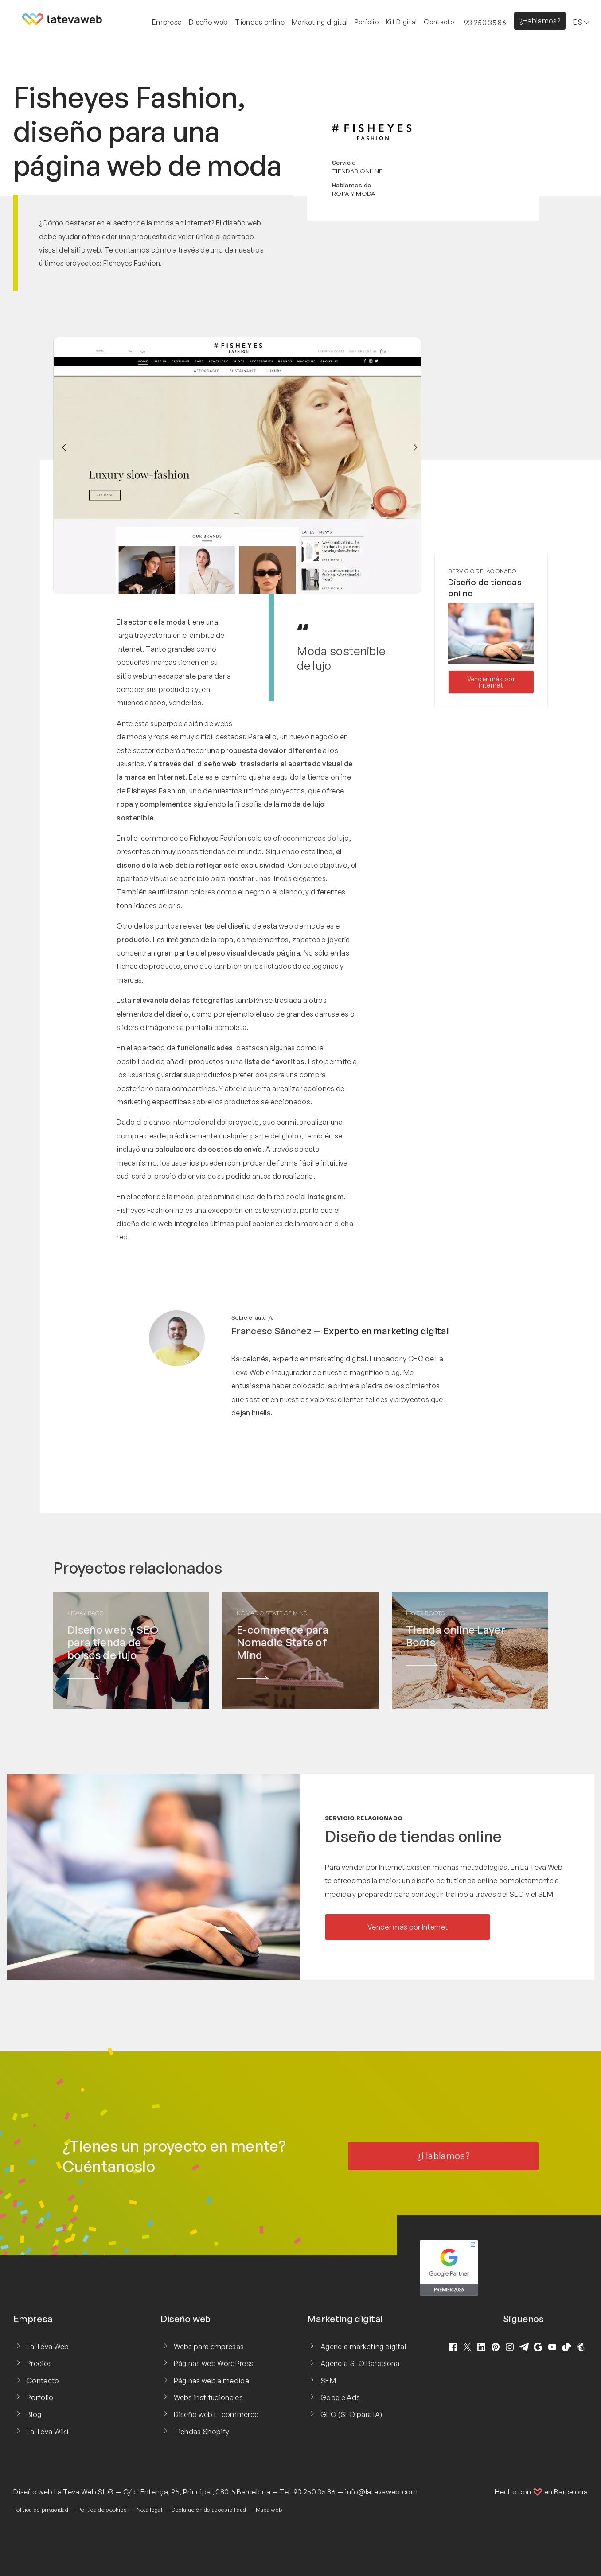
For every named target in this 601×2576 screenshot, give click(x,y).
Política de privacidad (40, 2509)
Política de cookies (102, 2509)
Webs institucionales (208, 2397)
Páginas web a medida (211, 2380)
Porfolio (367, 22)
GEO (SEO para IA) (351, 2414)
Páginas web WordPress (214, 2363)
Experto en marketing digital (386, 1331)
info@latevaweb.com (381, 2491)
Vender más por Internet (491, 682)
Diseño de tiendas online (413, 1836)
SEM (328, 2380)
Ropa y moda (353, 193)
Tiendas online (357, 171)
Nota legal (149, 2509)
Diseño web (32, 2491)
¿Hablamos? (539, 20)
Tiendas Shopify (202, 2431)
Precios (39, 2363)
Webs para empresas (209, 2346)
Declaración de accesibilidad (209, 2509)
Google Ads (340, 2397)
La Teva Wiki (47, 2431)
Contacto (439, 22)
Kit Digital (401, 22)
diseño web (217, 763)
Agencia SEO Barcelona (360, 2363)
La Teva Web (48, 2346)
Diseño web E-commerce (216, 2414)
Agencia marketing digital (363, 2346)
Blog (34, 2414)
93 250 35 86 (314, 2491)
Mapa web (269, 2509)
